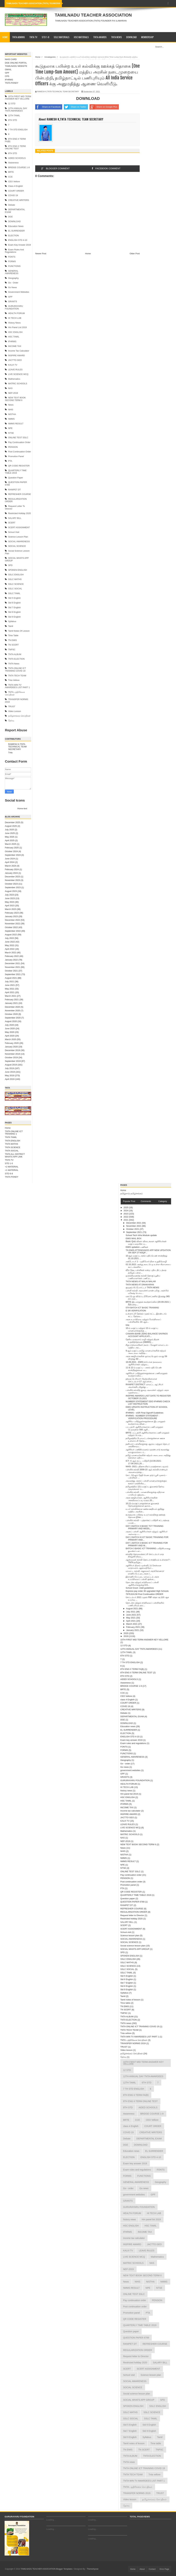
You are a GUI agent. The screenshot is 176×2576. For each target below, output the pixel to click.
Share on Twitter (75, 107)
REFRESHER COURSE (19, 494)
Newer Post (40, 253)
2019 (126, 1636)
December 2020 (12, 1007)
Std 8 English (14, 612)
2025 (126, 1207)
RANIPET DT (14, 489)
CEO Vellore (14, 181)
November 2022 (12, 923)
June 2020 (10, 1028)
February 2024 (12, 869)
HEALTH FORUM (16, 313)
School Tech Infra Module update (141, 1235)
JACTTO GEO (15, 360)
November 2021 (12, 967)
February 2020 (12, 1043)
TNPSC (11, 649)
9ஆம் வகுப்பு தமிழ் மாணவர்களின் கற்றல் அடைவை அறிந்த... (146, 1352)
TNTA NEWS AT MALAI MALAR (141, 1281)
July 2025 (9, 829)
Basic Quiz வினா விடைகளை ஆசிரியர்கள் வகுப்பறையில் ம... (146, 1242)
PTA (10, 461)
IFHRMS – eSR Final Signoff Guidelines (144, 1413)
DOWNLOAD (131, 37)
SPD (10, 565)
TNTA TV (33, 37)
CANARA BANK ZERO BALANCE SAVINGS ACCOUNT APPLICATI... (147, 1335)
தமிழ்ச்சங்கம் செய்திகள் (19, 716)
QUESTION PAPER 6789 (132, 1902)
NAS (10, 388)
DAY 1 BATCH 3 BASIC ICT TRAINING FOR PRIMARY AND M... (147, 1544)
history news (14, 323)
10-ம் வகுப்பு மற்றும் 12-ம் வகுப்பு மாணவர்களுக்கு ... (142, 1329)
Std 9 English (14, 617)
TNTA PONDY (11, 83)
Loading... (51, 2520)
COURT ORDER (16, 191)
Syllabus (12, 621)
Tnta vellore (13, 680)
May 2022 (9, 945)
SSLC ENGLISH (16, 574)
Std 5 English (14, 598)
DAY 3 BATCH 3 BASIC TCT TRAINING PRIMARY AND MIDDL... (144, 1527)
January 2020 (11, 1046)
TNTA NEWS (116, 37)
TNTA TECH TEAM (17, 675)
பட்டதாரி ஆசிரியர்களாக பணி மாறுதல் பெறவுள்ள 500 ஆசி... (144, 1428)
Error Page (164, 2569)
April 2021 (10, 992)
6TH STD (12, 120)
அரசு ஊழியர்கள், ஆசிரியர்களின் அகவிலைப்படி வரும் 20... (141, 1499)
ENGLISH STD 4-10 (17, 240)
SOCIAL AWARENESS (19, 541)
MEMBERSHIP (147, 37)
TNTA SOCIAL (12, 1150)
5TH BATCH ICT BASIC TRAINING (142, 1307)
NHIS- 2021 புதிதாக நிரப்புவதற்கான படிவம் (147, 1466)
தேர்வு (11, 720)
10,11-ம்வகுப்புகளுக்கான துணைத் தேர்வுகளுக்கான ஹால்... (142, 1504)
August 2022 (11, 934)
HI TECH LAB (14, 318)
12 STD (11, 103)
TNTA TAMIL (11, 1137)
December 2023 (12, 876)
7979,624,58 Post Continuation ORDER (144, 1594)
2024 (126, 1210)
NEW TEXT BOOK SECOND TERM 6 (15, 398)
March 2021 (10, 996)
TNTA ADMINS (18, 37)
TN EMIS (12, 640)
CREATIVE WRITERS (18, 200)
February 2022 (12, 956)
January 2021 (11, 1003)
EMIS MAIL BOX (133, 1238)
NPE (10, 428)
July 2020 (9, 1025)
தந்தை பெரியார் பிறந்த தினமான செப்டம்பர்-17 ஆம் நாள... (141, 1380)
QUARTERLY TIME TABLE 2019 (16, 471)
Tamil (10, 626)
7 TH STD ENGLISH (18, 129)
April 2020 (10, 1035)
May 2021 (9, 989)
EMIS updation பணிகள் (137, 1247)
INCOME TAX (14, 346)
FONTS (11, 257)
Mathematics (14, 379)
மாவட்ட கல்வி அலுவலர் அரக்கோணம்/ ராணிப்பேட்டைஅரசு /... (145, 1572)
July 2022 (9, 938)
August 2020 (11, 1021)
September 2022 (13, 931)
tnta (127, 1325)
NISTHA (12, 414)
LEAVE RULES (15, 369)
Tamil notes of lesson (19, 631)
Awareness (13, 162)
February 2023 (12, 913)
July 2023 (9, 895)
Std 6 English (14, 602)
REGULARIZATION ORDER (133, 1912)
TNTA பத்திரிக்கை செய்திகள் (133, 2040)
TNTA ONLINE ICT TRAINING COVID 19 (15, 669)
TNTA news (13, 663)
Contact (152, 2569)
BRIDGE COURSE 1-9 (19, 167)
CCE (10, 176)
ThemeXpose (92, 2569)
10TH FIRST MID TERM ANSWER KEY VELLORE (18, 97)
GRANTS (12, 301)
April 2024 (10, 862)
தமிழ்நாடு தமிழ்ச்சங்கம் (131, 1193)
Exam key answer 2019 (19, 245)
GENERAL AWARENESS (11, 272)
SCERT (11, 522)
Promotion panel (16, 456)
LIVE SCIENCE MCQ (18, 374)
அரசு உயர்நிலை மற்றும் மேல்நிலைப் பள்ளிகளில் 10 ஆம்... (143, 1320)
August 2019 (11, 1064)
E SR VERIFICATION (136, 1310)
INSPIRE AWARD (16, 355)
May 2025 (9, 837)
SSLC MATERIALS (61, 37)
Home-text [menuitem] (22, 808)
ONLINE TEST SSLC (18, 437)
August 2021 (11, 978)
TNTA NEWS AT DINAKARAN (140, 1284)
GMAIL (8, 69)
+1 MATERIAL (11, 1170)
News (11, 405)
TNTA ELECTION (16, 659)
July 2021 (9, 981)
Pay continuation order (19, 442)
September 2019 (13, 1061)
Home (5, 37)
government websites (18, 292)
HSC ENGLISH (15, 332)
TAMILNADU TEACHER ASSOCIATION (93, 15)
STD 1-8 (45, 37)
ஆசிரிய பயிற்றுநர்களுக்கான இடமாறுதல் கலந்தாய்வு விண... (145, 1422)
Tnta (10, 752)
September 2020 (13, 1017)
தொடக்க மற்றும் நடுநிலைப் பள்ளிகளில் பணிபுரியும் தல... (145, 1604)
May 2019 (9, 1075)
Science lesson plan (18, 537)
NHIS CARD (11, 59)
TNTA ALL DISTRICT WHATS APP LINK (15, 1155)
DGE (10, 216)
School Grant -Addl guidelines (140, 1588)
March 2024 (10, 866)
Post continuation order (19, 451)
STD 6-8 (9, 1173)
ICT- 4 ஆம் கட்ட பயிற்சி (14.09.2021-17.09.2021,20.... (144, 1462)
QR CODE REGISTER (19, 465)
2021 (126, 1220)
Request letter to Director (132, 1915)
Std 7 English (14, 607)
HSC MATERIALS (81, 37)
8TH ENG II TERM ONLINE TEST (15, 147)
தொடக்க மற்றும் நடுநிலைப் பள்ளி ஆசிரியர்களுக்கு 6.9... (142, 1583)
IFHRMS (9, 79)
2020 (126, 1633)
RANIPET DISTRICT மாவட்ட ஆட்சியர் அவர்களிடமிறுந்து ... (144, 1385)
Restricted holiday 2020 (19, 513)
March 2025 (10, 844)
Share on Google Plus (103, 107)
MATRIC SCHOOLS (17, 383)
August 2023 (11, 891)
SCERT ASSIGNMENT (19, 527)
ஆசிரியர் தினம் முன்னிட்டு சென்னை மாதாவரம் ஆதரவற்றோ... (143, 1566)
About (142, 2569)
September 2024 (13, 855)
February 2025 (12, 847)
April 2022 (10, 949)
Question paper (15, 477)
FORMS (12, 261)
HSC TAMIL (13, 336)
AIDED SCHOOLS (17, 158)
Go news (12, 287)
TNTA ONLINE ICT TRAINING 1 (14, 1132)
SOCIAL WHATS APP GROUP (134, 1949)
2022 (126, 1217)
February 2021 (12, 999)
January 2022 (11, 960)
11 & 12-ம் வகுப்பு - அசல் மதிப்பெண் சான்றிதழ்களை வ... (144, 1368)
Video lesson (14, 711)
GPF (7, 73)
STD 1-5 (9, 1163)
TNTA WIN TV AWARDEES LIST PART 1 (17, 686)
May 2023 (9, 902)
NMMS (11, 419)
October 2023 (11, 884)
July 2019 (9, 1068)
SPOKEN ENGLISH (17, 570)
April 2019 (10, 1079)
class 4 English (15, 186)
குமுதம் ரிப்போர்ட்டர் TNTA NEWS (142, 1287)
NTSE (11, 433)
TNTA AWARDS (100, 37)
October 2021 (11, 970)
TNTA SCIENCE (12, 1147)
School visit (13, 532)
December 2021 (12, 963)
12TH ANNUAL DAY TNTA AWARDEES (16, 109)
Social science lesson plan (132, 1945)
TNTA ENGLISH (12, 1140)
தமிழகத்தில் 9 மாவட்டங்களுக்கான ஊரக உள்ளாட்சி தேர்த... (145, 1439)
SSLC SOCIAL (15, 588)
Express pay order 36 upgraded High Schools (147, 1591)
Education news (16, 226)
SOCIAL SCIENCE (17, 546)
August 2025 (11, 826)
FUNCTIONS (14, 266)
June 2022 (10, 942)
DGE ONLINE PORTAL (16, 63)
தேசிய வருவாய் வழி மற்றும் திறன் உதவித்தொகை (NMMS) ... (142, 1340)
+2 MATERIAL (11, 1166)
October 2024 (11, 851)
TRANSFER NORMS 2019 (133, 2043)
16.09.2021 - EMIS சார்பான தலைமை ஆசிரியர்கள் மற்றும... (144, 1363)
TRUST (11, 706)
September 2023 (13, 887)
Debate (11, 205)
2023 (126, 1213)
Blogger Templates (64, 2569)
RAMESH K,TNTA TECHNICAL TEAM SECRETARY (17, 746)
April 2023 (10, 905)
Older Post (135, 253)
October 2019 (11, 1057)
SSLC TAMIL (14, 593)
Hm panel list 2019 (17, 327)
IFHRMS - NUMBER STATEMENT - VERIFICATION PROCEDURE (142, 1417)
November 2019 (12, 1054)
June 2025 (10, 833)
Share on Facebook (48, 107)
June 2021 (10, 985)
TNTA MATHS (11, 1144)
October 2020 (11, 1014)
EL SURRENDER (16, 231)
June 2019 (10, 1072)
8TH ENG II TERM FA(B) (132, 1669)
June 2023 (10, 898)
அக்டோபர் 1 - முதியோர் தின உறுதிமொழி (146, 1261)
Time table (13, 635)
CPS (7, 76)
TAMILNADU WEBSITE (16, 66)
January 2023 (11, 916)
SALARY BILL (14, 518)
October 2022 (11, 927)
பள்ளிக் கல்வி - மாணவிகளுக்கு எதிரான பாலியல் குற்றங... (145, 1493)
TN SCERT (13, 645)
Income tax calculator (18, 351)
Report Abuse (16, 730)
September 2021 (13, 974)
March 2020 (10, 1039)
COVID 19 (13, 195)
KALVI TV (12, 365)
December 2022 (12, 920)
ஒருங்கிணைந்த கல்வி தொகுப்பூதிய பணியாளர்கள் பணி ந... (143, 1277)
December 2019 (12, 1050)
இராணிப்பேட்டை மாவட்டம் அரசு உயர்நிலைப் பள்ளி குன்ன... (142, 1578)
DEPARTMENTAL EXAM (132, 1716)
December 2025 (12, 822)
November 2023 (12, 880)
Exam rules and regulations (14, 250)
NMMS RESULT (16, 423)
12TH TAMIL (14, 115)
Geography (13, 278)
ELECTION (13, 235)
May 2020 (9, 1032)
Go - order (13, 282)
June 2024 (10, 858)
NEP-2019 (13, 393)
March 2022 (10, 952)
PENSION (13, 447)
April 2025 (10, 840)
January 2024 (11, 873)
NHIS (10, 409)
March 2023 (10, 909)
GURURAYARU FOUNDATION (14, 307)
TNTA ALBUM (14, 654)
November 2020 (12, 1010)
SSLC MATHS (15, 579)
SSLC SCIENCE (16, 584)
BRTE (11, 172)
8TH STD (12, 153)
